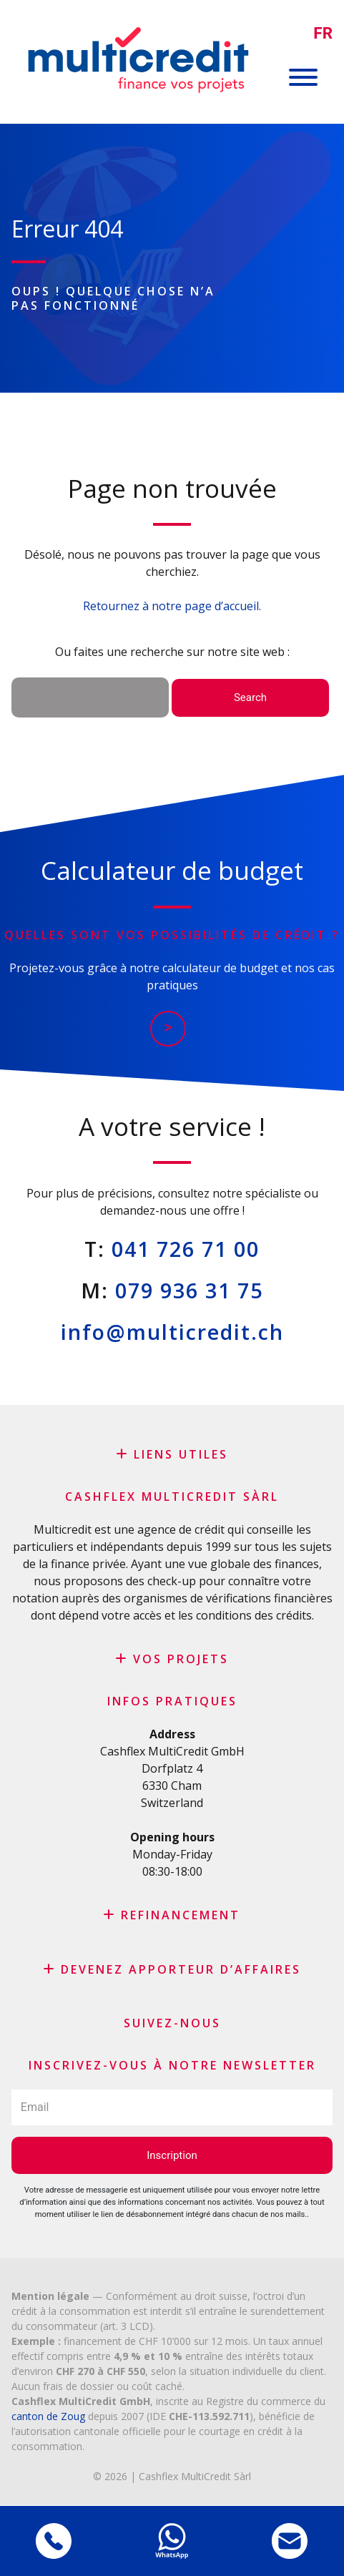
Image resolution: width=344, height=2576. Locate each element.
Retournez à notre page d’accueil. (172, 606)
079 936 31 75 (189, 1290)
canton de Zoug (48, 2416)
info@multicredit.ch (172, 1332)
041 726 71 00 (186, 1249)
